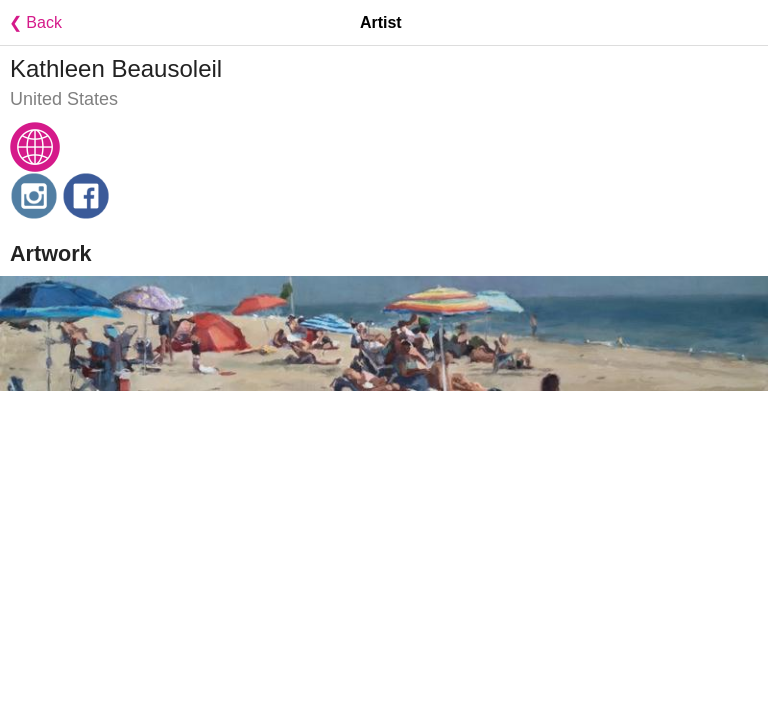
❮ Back (31, 22)
